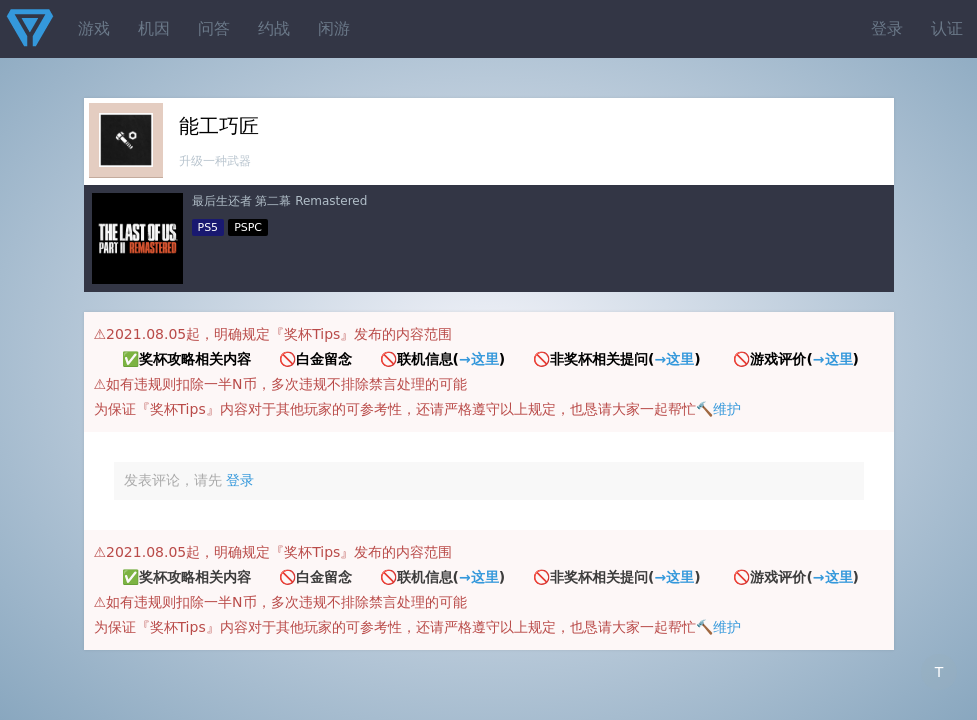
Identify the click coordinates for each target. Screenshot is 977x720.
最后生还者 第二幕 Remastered (280, 201)
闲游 (334, 28)
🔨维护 (718, 409)
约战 (274, 28)
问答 (214, 28)
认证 (947, 28)
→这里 (479, 359)
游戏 (94, 28)
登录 (887, 28)
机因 (154, 28)
